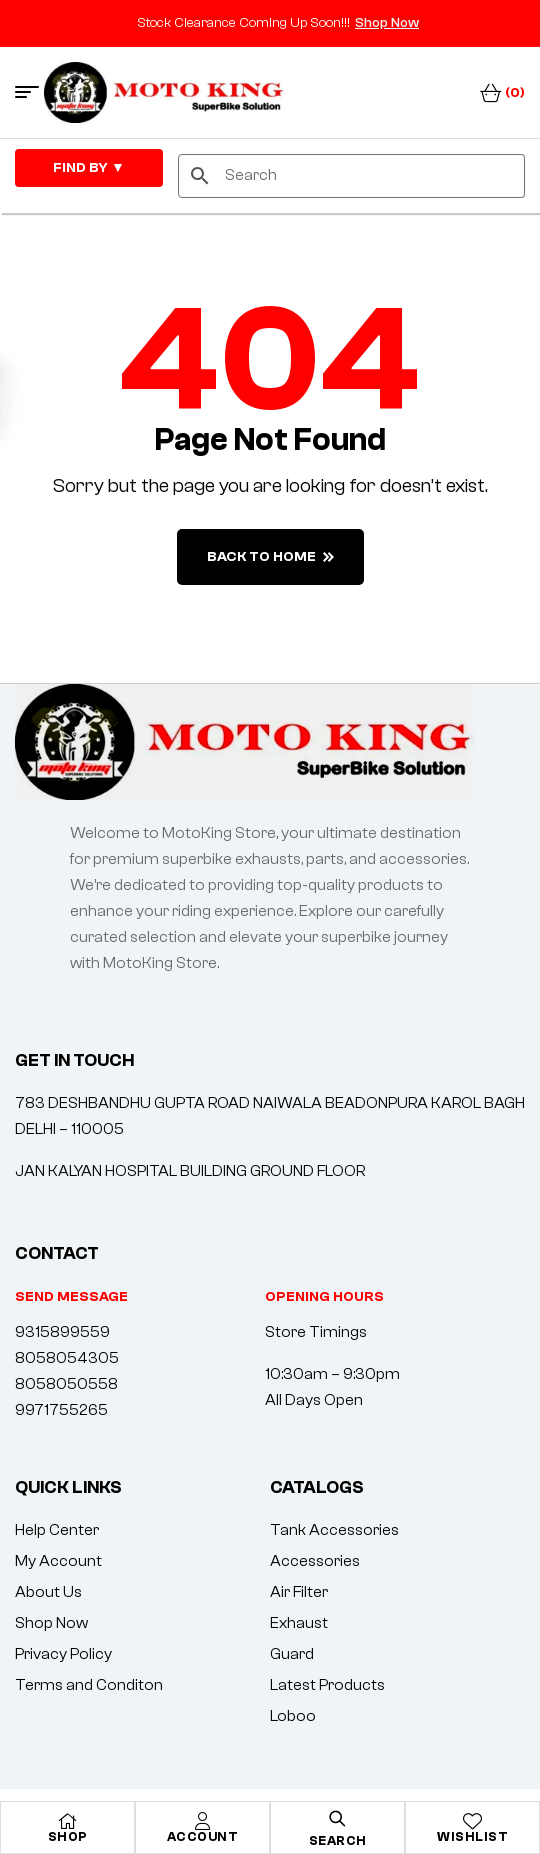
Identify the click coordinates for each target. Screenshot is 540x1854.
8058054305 (67, 1358)
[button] (324, 1297)
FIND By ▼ (89, 168)
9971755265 (61, 1410)
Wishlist (472, 1836)
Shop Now (387, 23)
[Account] (203, 1821)
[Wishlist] (473, 1821)
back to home (270, 557)
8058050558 (66, 1384)
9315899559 (62, 1332)
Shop (68, 1836)
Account (203, 1836)
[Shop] (68, 1821)
